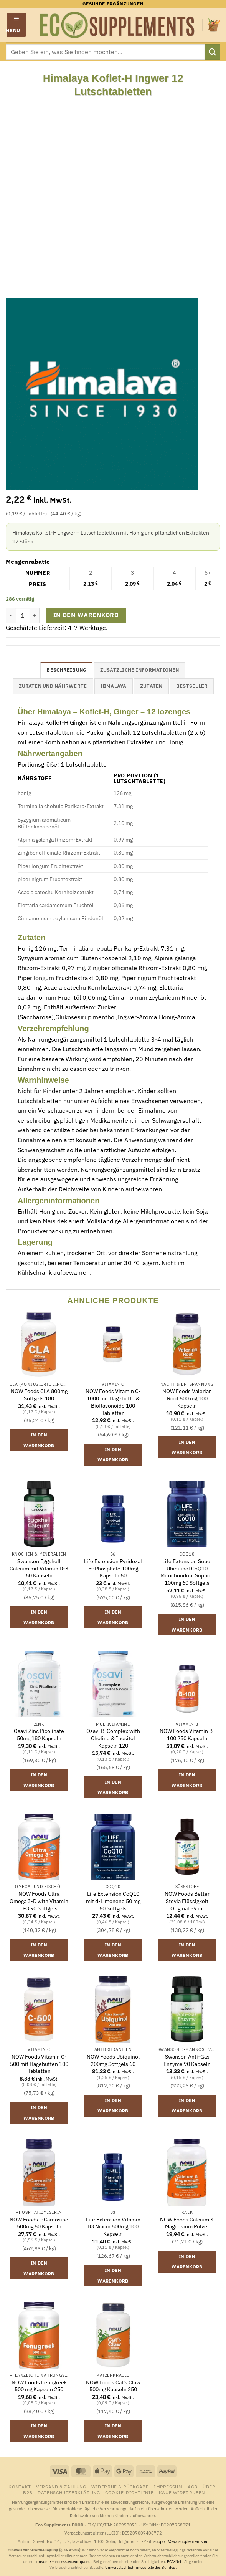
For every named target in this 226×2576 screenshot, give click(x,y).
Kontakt (19, 2486)
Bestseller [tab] (192, 686)
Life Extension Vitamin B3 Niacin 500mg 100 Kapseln (113, 2226)
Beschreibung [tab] (66, 670)
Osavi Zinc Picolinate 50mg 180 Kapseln (39, 1735)
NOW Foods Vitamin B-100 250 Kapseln (187, 1735)
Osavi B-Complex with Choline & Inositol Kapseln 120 (113, 1738)
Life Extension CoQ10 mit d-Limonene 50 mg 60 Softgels (113, 1901)
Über (209, 2486)
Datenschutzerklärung (69, 2492)
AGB (193, 2486)
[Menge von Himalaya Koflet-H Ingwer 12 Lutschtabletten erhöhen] (35, 615)
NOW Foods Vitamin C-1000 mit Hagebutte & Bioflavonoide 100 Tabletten (113, 1402)
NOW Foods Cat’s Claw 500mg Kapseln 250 (113, 2386)
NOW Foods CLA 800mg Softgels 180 (39, 1395)
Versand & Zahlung (61, 2486)
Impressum (168, 2486)
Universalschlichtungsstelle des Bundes (140, 2567)
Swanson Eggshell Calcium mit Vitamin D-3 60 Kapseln (39, 1568)
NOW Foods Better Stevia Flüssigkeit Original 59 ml (187, 1901)
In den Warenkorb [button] (38, 1440)
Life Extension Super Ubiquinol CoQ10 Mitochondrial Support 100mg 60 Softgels (187, 1572)
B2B (28, 2492)
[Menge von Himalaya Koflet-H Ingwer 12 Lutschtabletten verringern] (10, 615)
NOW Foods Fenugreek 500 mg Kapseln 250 (39, 2386)
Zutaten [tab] (151, 686)
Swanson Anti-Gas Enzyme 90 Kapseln (187, 2060)
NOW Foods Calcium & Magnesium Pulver (187, 2223)
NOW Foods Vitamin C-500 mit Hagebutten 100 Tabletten (39, 2063)
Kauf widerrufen (182, 2492)
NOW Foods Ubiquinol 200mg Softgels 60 (113, 2060)
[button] (16, 25)
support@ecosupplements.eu (180, 2541)
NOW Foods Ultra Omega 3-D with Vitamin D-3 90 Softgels (39, 1901)
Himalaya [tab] (114, 686)
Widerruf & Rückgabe (120, 2486)
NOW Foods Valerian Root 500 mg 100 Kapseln (187, 1398)
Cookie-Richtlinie (129, 2492)
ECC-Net (174, 2561)
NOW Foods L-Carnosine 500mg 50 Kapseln (39, 2223)
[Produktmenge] (22, 615)
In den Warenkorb (86, 615)
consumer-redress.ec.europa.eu (63, 2561)
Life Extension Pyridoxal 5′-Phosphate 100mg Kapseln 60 (113, 1568)
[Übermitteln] (212, 51)
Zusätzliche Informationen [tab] (139, 670)
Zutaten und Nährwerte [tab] (53, 686)
